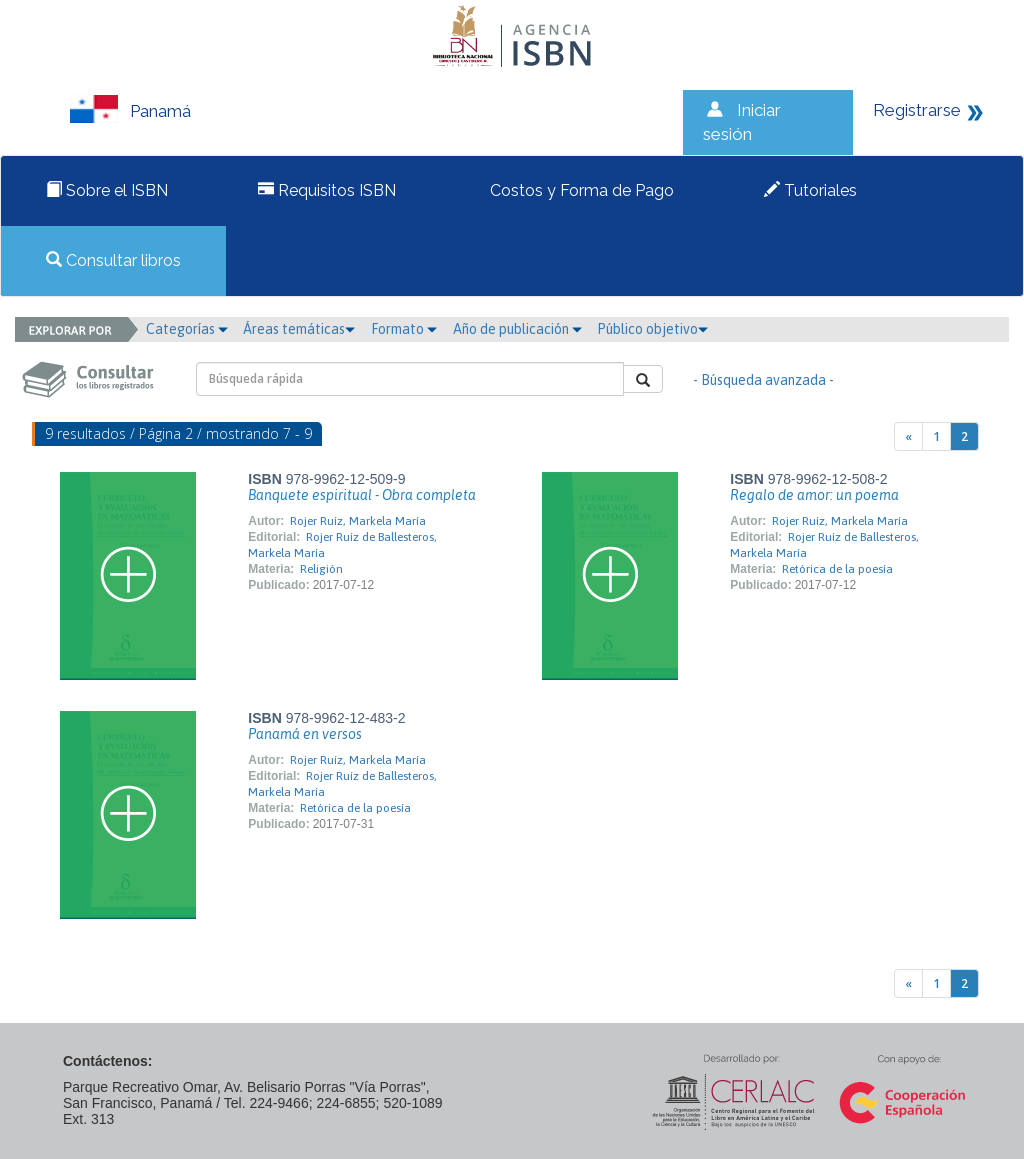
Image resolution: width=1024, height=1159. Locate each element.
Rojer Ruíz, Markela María (358, 521)
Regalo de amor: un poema (814, 495)
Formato (404, 329)
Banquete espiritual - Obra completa (362, 495)
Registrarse (917, 110)
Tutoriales (810, 190)
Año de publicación (517, 329)
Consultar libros (113, 260)
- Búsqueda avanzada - (763, 380)
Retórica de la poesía (837, 569)
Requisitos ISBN (327, 190)
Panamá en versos (305, 734)
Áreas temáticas (299, 329)
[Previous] (908, 436)
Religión (321, 569)
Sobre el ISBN (107, 190)
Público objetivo (652, 329)
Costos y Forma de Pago (580, 190)
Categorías (187, 329)
